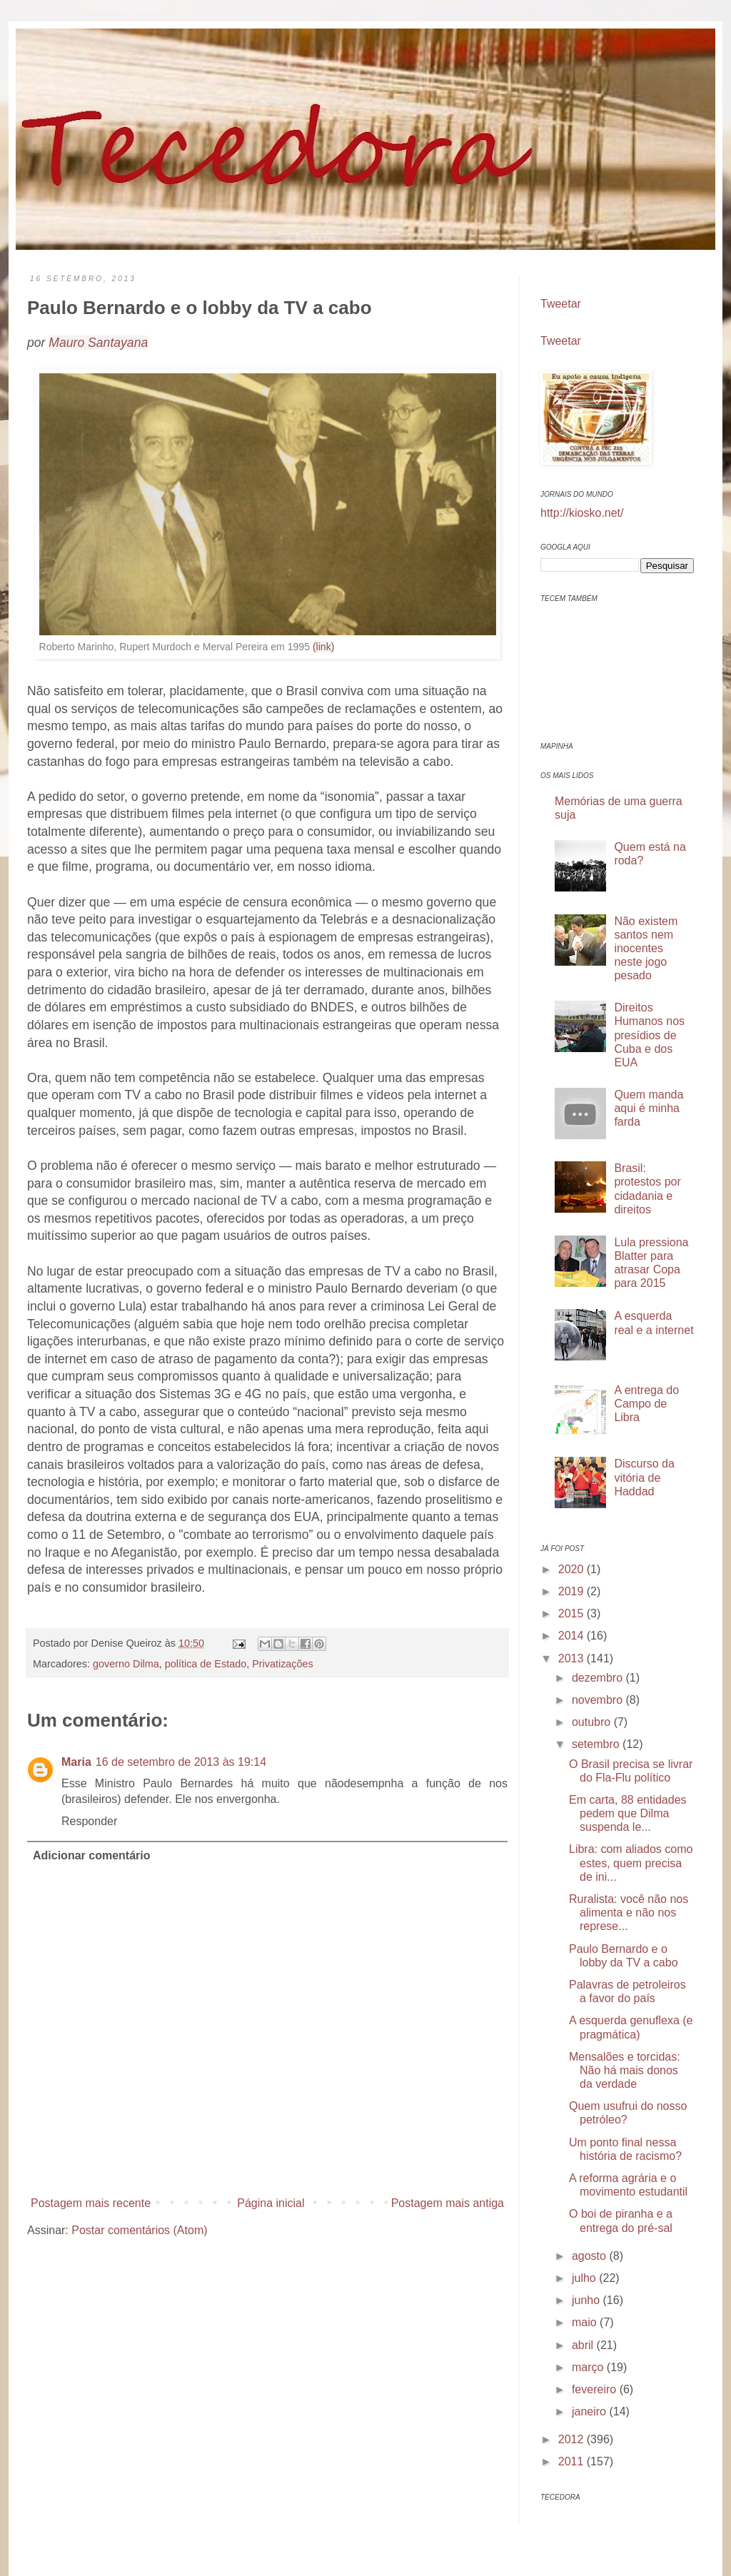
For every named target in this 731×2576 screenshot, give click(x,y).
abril (584, 2345)
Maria (76, 1762)
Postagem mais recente (91, 2203)
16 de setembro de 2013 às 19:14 (181, 1762)
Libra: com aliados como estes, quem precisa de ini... (630, 1862)
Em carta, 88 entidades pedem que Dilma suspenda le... (628, 1813)
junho (587, 2300)
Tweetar (560, 304)
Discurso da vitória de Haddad (644, 1477)
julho (585, 2278)
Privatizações (282, 1664)
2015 (572, 1613)
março (589, 2367)
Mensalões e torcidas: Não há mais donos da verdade (624, 2070)
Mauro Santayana (98, 342)
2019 (572, 1591)
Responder (89, 1821)
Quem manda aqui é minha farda (648, 1108)
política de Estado (205, 1664)
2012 (572, 2439)
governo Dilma (126, 1664)
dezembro (599, 1678)
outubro (593, 1722)
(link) (324, 646)
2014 (572, 1636)
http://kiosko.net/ (582, 513)
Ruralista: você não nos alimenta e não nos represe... (628, 1912)
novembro (599, 1700)
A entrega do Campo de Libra (646, 1403)
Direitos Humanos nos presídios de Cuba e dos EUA (649, 1035)
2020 (572, 1569)
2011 (572, 2461)
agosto (590, 2256)
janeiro (590, 2411)
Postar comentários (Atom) (139, 2230)
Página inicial (270, 2203)
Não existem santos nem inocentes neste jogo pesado (645, 948)
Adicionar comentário (91, 1855)
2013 (572, 1658)
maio (586, 2322)
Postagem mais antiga (447, 2203)
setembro (597, 1744)
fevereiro (596, 2389)
